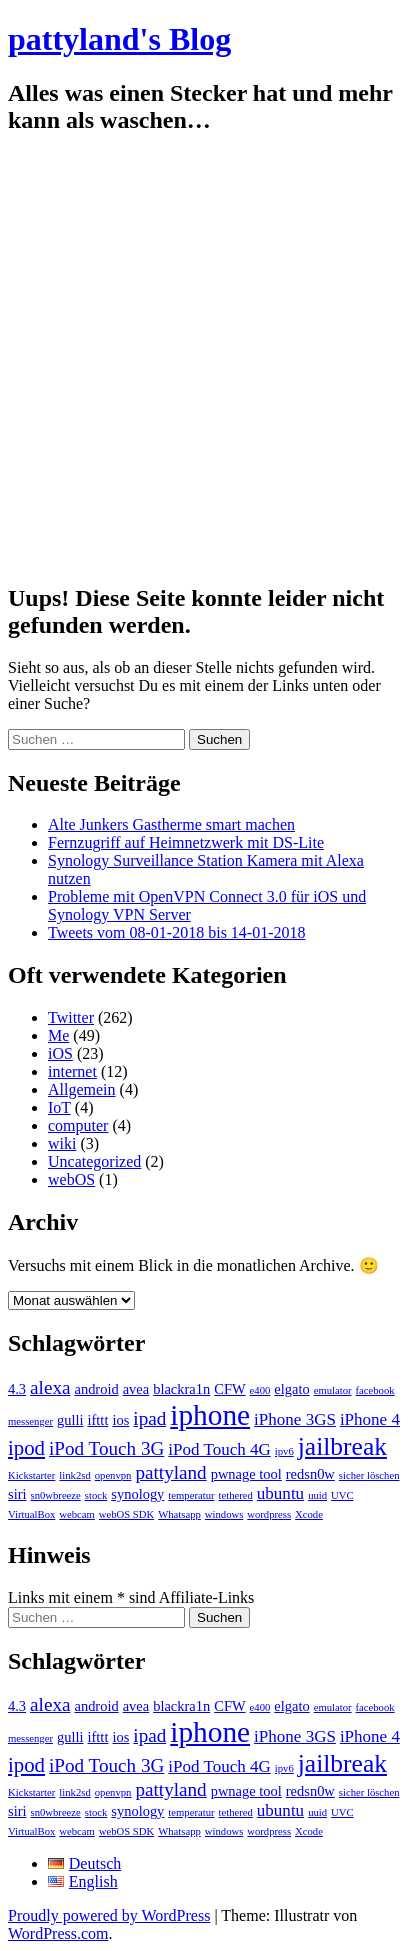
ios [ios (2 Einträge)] (120, 1420)
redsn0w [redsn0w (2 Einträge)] (310, 1474)
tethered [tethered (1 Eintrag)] (236, 1495)
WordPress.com (58, 1933)
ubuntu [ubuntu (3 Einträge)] (280, 1493)
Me (58, 1035)
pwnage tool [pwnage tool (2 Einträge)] (246, 1474)
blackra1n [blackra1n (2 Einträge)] (181, 1389)
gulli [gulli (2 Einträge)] (70, 1420)
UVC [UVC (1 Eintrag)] (342, 1495)
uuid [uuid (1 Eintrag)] (317, 1495)
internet (72, 1071)
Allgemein (82, 1089)
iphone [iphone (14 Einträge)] (210, 1415)
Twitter (71, 1017)
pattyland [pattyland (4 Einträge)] (170, 1472)
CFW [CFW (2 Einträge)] (229, 1389)
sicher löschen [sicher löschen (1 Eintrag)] (369, 1475)
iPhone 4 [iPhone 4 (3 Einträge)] (370, 1419)
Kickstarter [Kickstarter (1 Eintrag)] (31, 1475)
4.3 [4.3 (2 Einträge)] (17, 1389)
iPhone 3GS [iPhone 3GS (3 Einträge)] (295, 1419)
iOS (60, 1053)
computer (78, 1125)
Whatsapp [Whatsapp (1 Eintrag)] (179, 1514)
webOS (71, 1179)
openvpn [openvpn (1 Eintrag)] (113, 1475)
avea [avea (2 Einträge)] (136, 1389)
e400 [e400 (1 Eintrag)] (260, 1390)
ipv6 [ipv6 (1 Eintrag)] (284, 1451)
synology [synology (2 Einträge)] (137, 1494)
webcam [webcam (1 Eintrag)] (77, 1514)
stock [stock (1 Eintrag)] (96, 1495)
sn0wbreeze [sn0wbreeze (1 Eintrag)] (56, 1495)
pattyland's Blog (119, 39)
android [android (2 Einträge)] (96, 1389)
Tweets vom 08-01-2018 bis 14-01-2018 (177, 932)
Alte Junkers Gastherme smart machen (171, 824)
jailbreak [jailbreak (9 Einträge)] (342, 1446)
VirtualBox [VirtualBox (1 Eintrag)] (31, 1514)
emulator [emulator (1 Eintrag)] (333, 1390)
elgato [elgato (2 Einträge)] (291, 1389)
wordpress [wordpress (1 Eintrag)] (269, 1514)
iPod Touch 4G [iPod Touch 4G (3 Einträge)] (219, 1449)
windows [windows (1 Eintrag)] (224, 1514)
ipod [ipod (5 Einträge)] (26, 1448)
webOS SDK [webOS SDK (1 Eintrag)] (126, 1514)
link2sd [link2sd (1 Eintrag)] (74, 1475)
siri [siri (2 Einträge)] (17, 1494)
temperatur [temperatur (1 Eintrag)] (191, 1495)
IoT (59, 1107)
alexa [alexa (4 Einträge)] (50, 1387)
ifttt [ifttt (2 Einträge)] (98, 1420)
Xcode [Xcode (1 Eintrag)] (309, 1514)
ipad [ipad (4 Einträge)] (149, 1418)
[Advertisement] (205, 359)
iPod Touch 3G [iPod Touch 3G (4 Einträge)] (106, 1448)
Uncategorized (94, 1161)
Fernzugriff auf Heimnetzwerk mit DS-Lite (186, 842)
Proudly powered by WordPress (109, 1915)
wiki (62, 1143)
